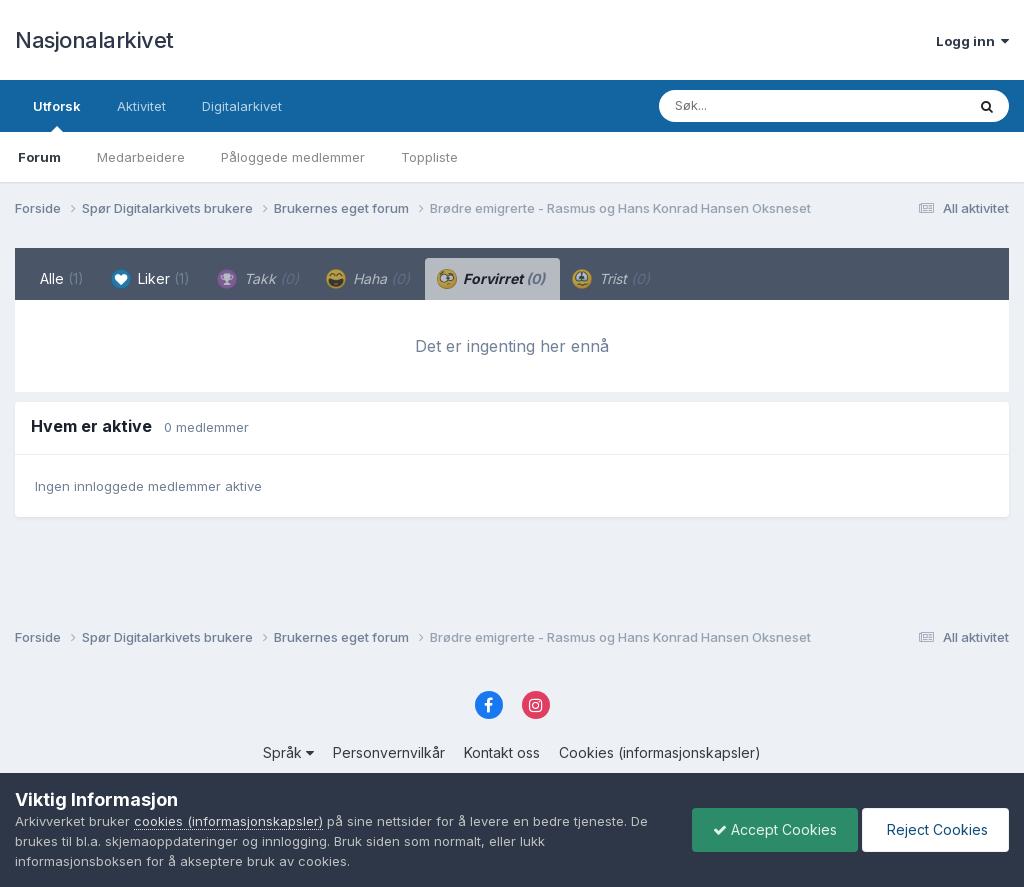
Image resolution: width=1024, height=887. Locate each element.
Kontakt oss (502, 752)
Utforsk (57, 115)
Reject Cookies (935, 829)
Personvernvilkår (389, 752)
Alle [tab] (62, 278)
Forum (39, 157)
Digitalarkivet (242, 106)
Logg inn (972, 41)
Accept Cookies (775, 829)
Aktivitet (141, 106)
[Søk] (760, 106)
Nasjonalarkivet (94, 40)
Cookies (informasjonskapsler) (660, 752)
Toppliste (429, 157)
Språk (288, 752)
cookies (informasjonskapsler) (228, 821)
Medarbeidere (141, 157)
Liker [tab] (150, 279)
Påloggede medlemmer (293, 157)
